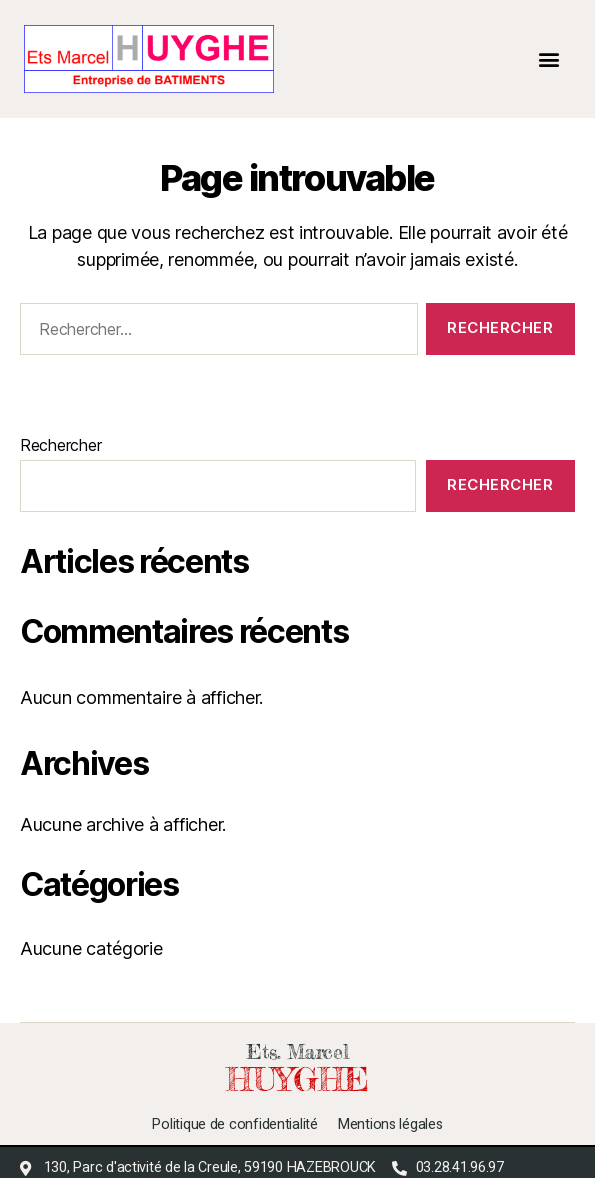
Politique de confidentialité (234, 1125)
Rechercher (60, 445)
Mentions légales (390, 1125)
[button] (549, 58)
